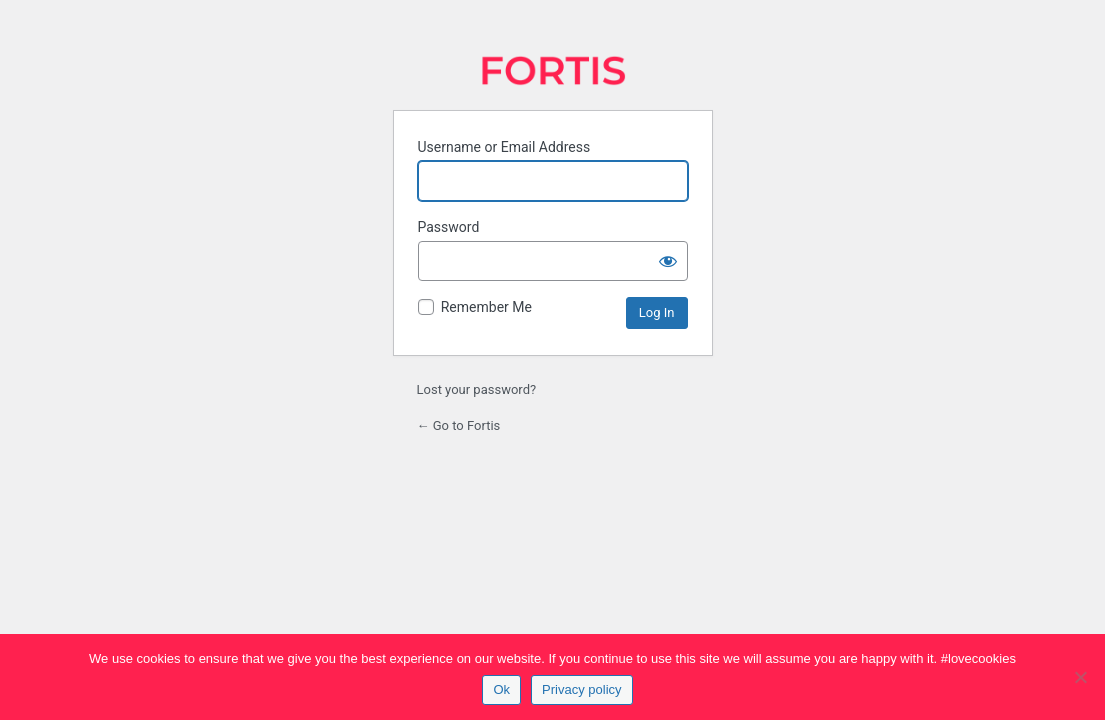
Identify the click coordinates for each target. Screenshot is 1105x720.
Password (449, 227)
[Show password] (668, 261)
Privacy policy (581, 689)
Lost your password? (477, 389)
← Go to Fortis (459, 425)
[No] (1080, 677)
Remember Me (486, 307)
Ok (501, 689)
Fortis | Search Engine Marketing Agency (553, 70)
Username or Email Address (504, 147)
